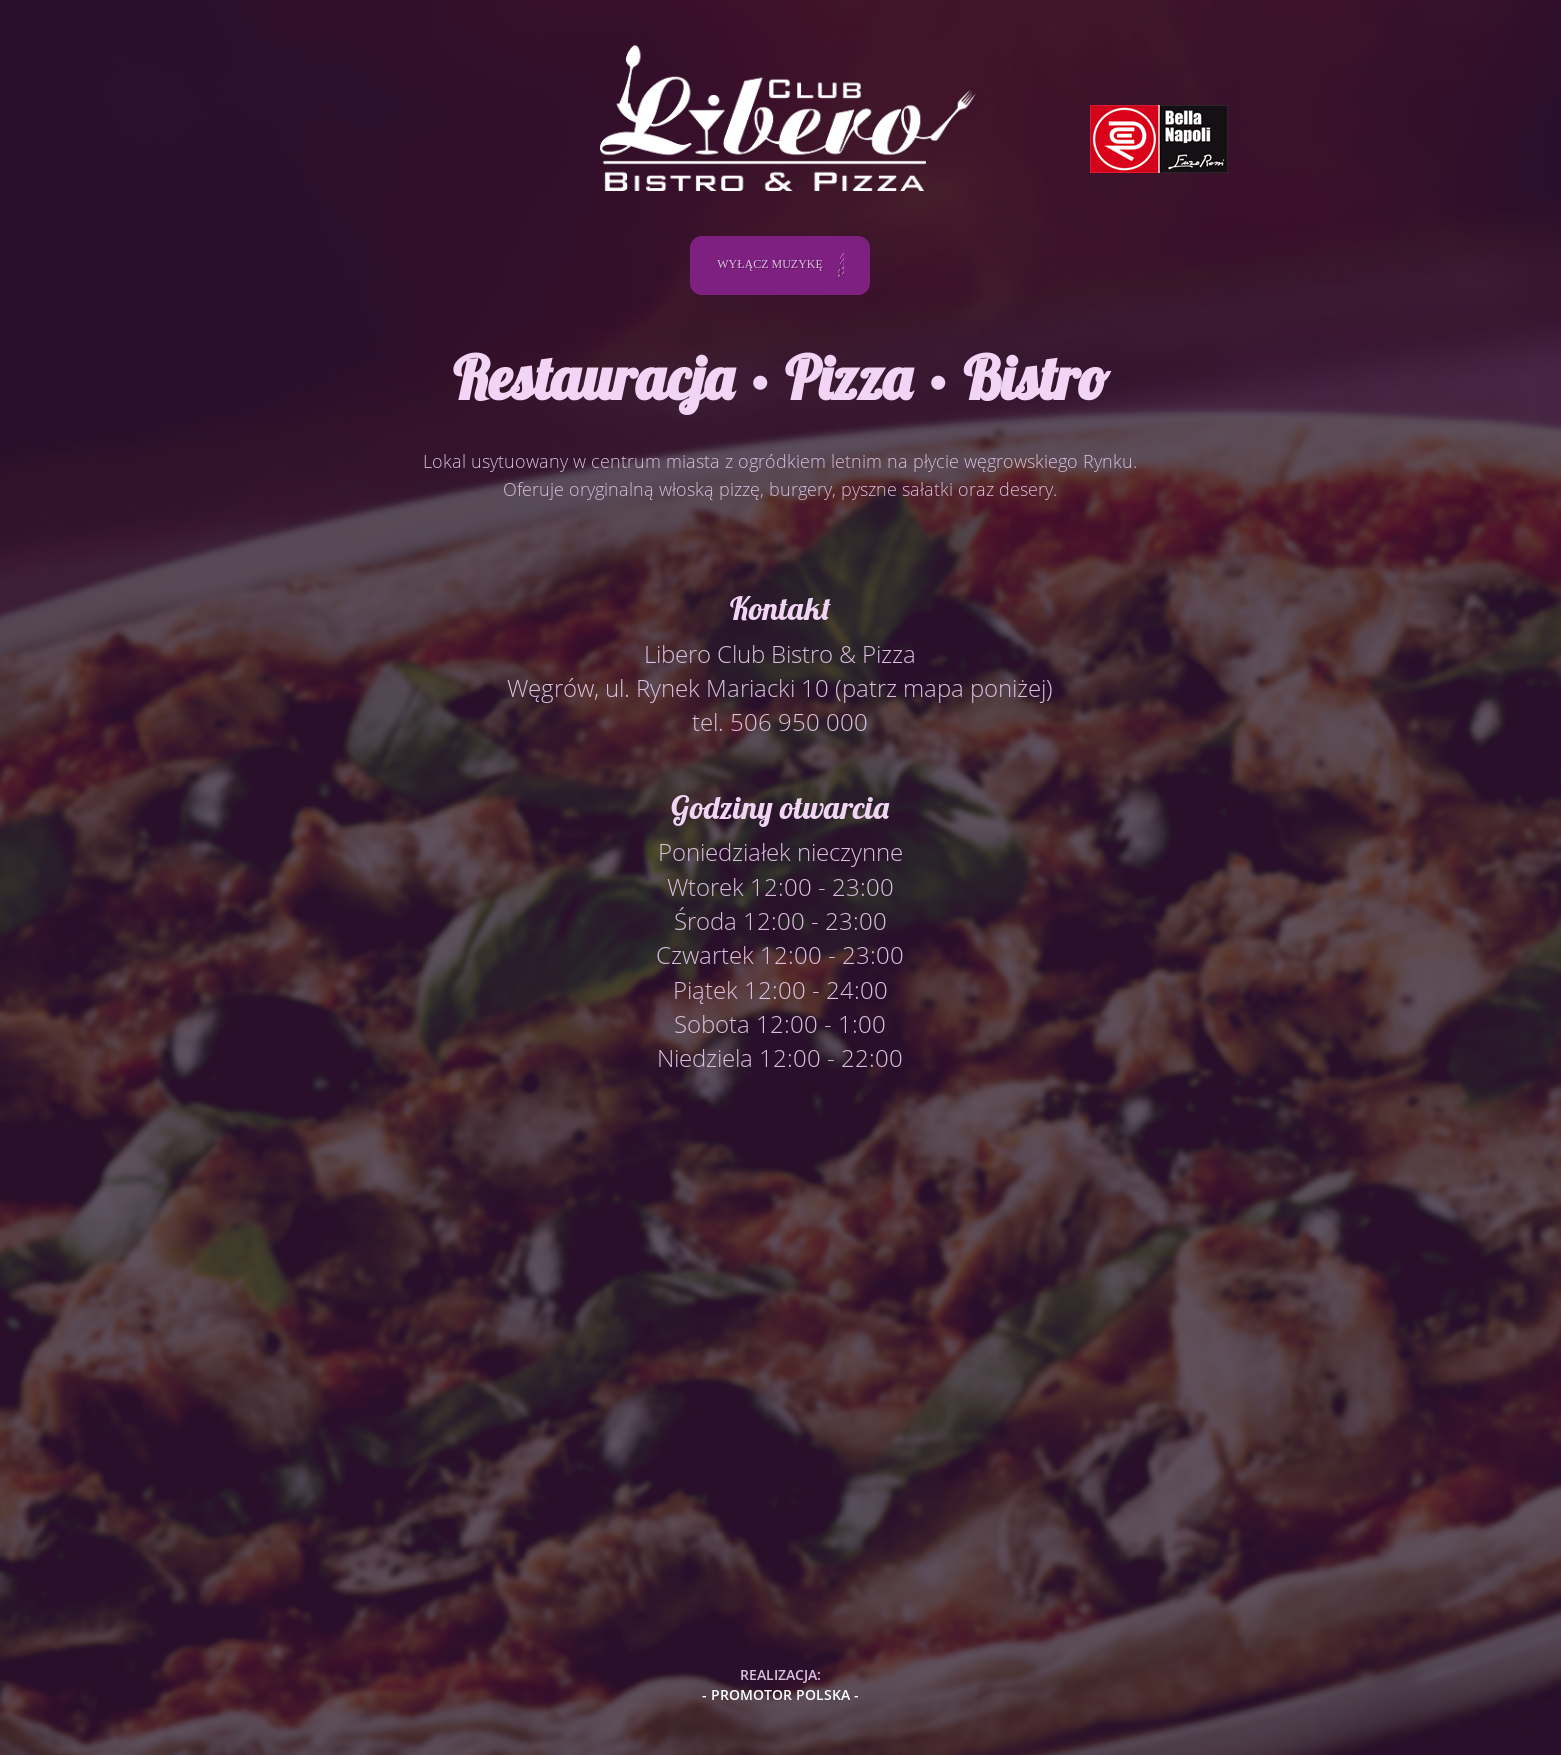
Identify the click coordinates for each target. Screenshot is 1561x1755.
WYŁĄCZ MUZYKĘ (780, 265)
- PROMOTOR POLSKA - (780, 1694)
